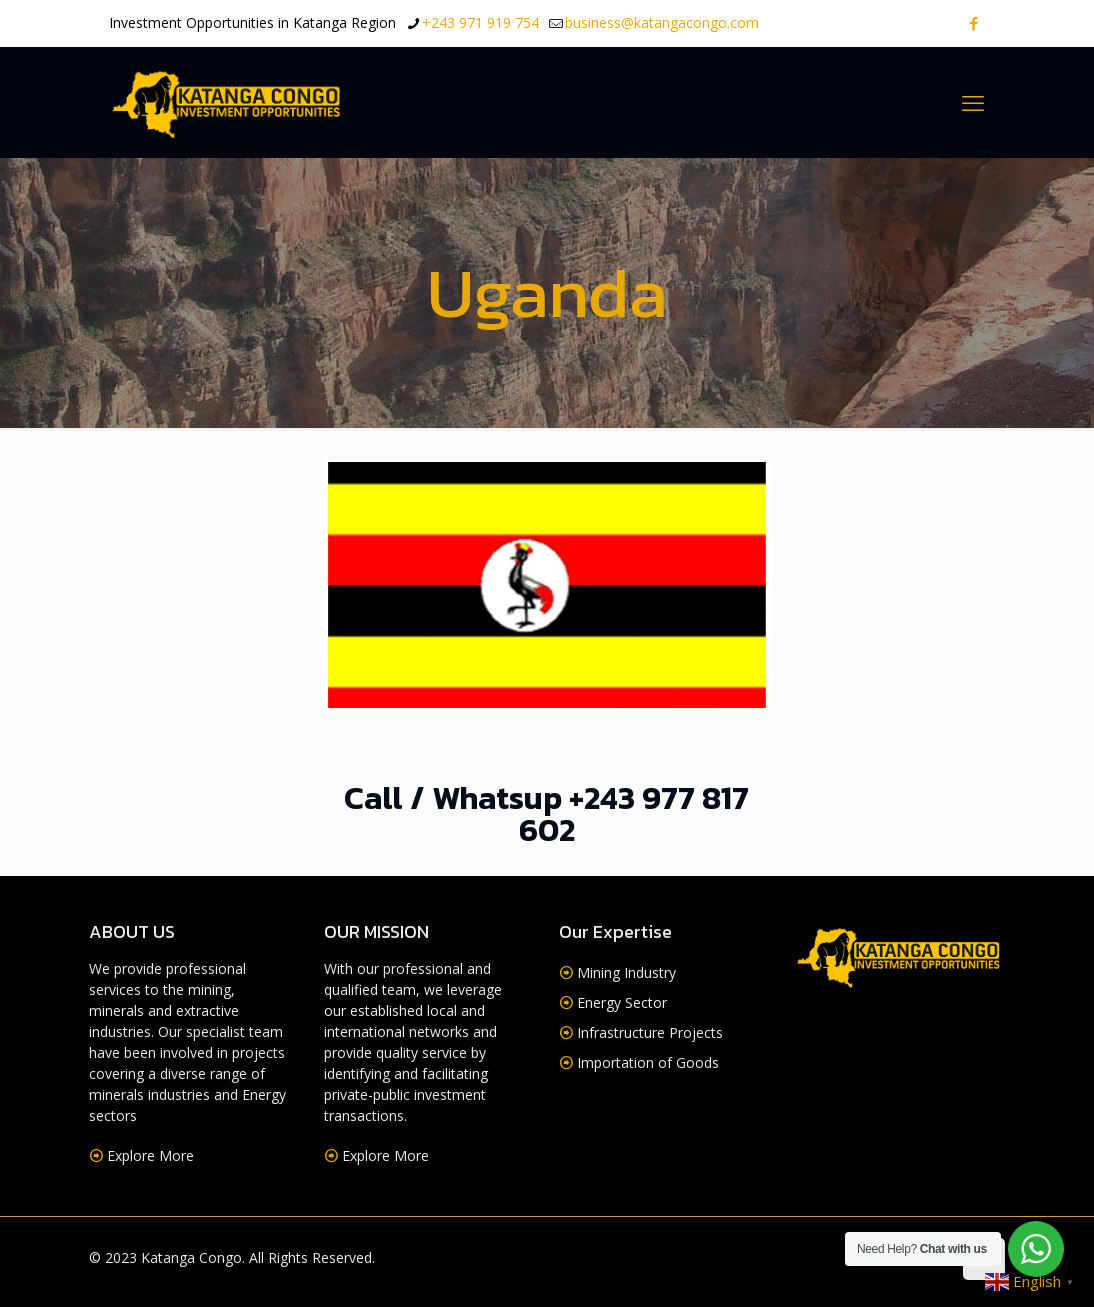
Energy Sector (622, 1002)
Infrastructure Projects (650, 1032)
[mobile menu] (973, 102)
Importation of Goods (648, 1062)
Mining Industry (626, 972)
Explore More (150, 1155)
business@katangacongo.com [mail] (662, 22)
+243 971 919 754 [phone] (480, 22)
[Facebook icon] (973, 23)
